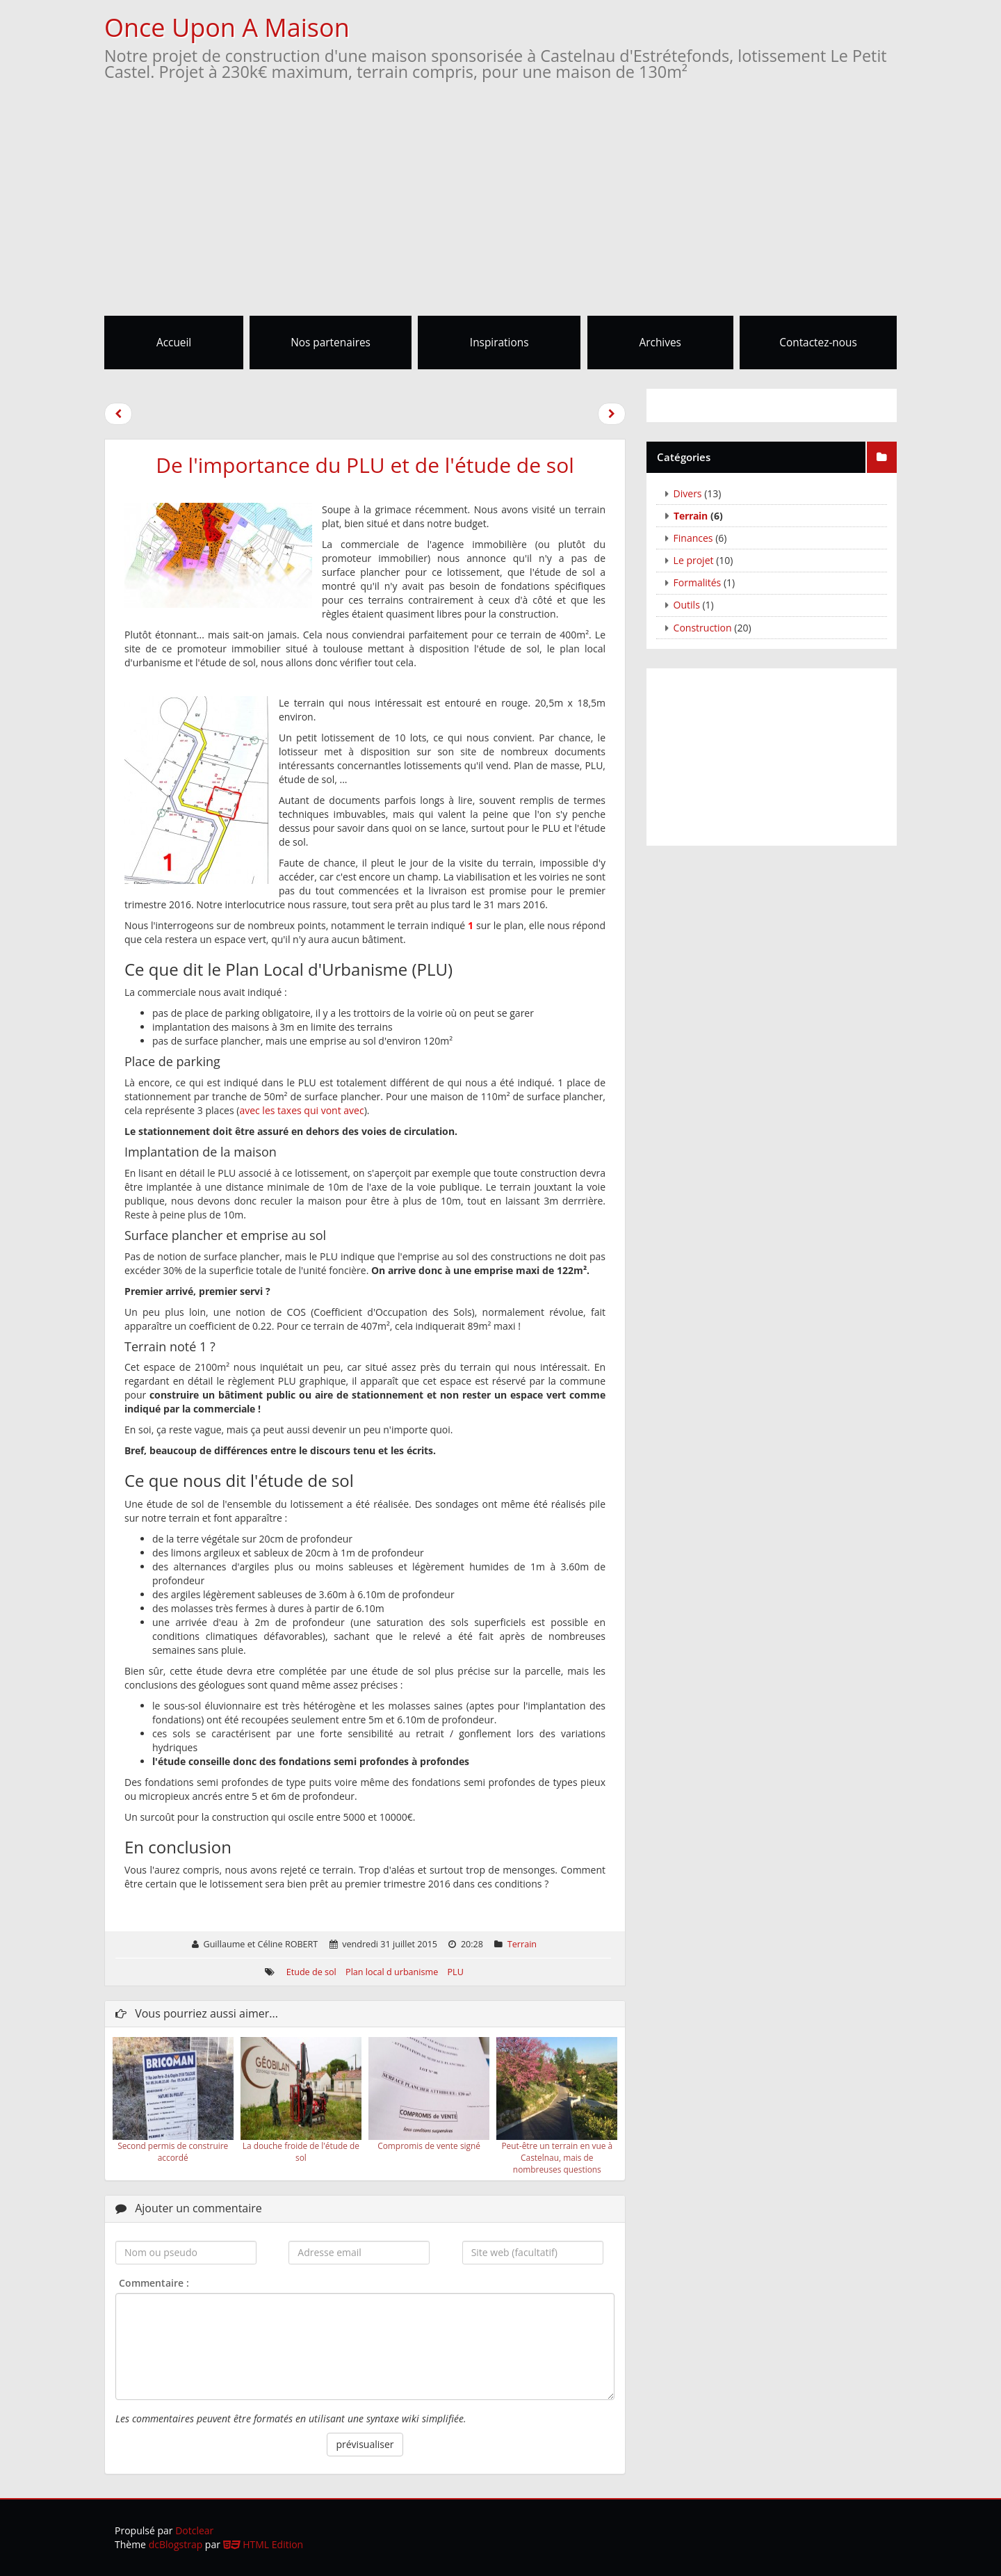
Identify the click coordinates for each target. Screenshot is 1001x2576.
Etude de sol (311, 1972)
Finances (693, 538)
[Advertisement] (500, 211)
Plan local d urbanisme (391, 1972)
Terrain (522, 1944)
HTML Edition (263, 2544)
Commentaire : (154, 2282)
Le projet (694, 560)
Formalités (698, 582)
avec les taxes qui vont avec (301, 1110)
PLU (456, 1972)
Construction (703, 627)
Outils (687, 604)
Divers (688, 493)
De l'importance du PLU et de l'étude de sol (365, 465)
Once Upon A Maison (227, 27)
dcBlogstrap (176, 2544)
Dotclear (194, 2530)
